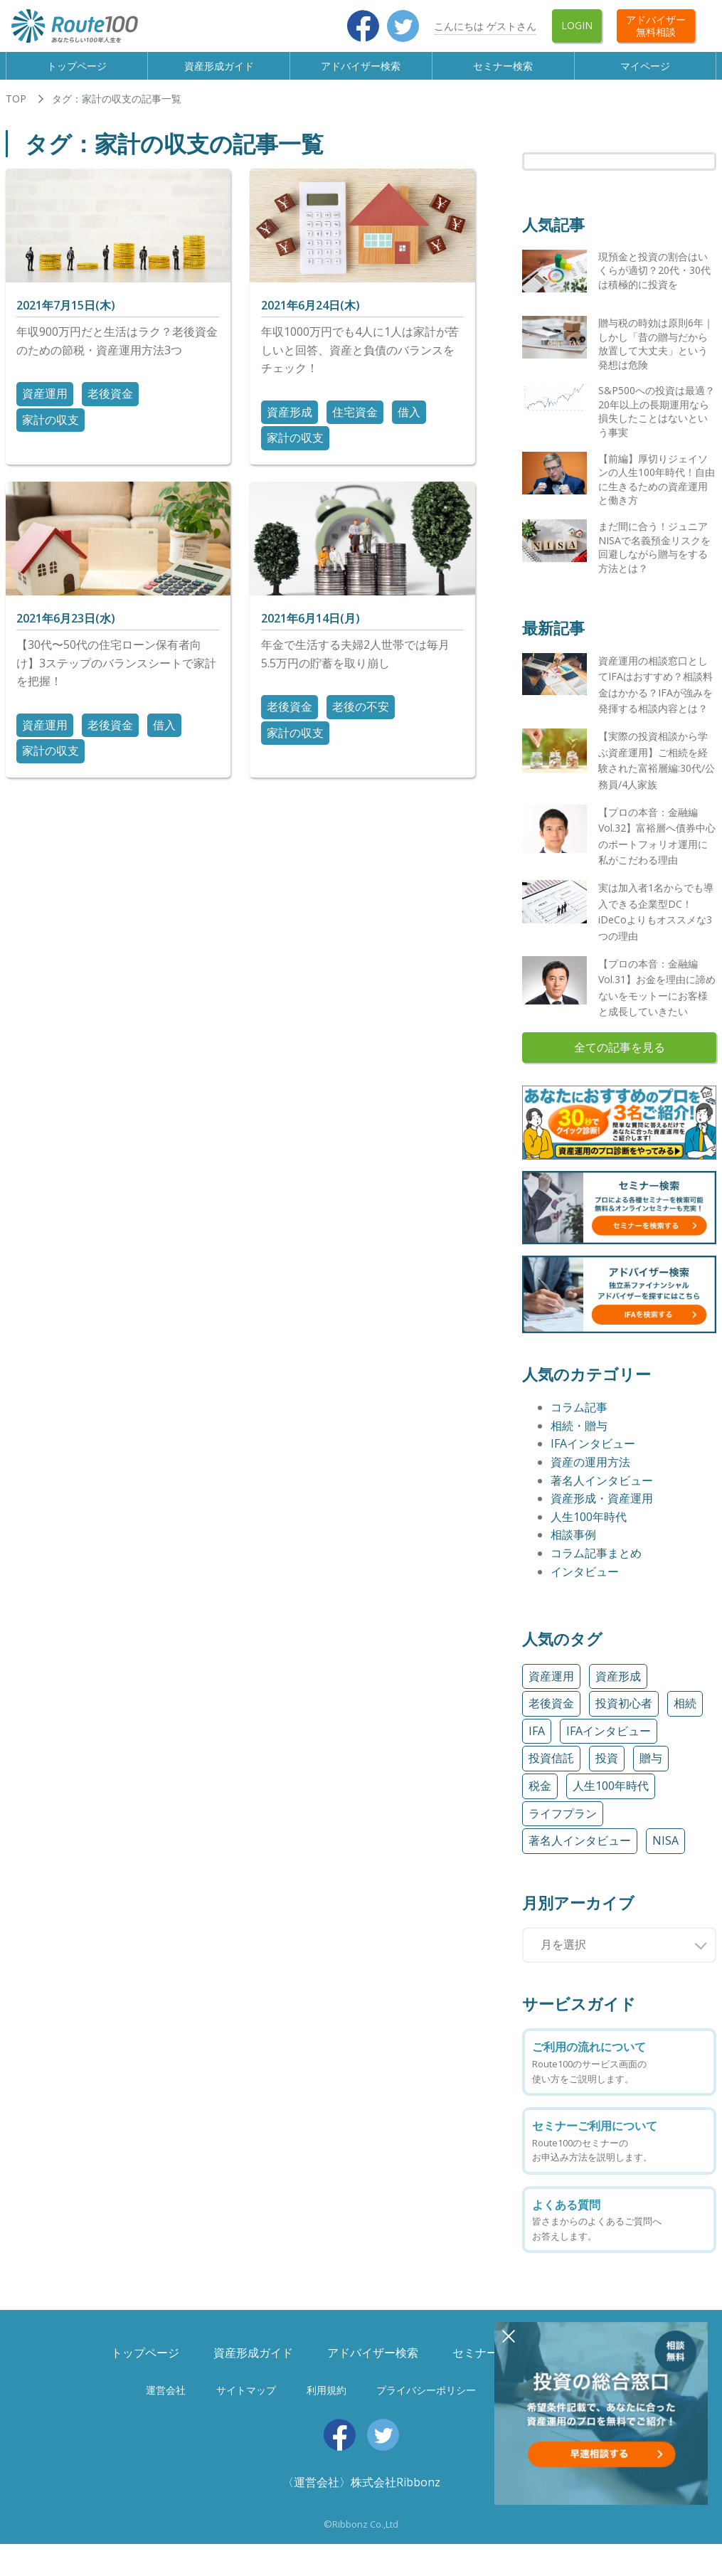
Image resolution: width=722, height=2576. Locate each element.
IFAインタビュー (593, 1457)
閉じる (508, 2336)
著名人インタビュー (602, 1493)
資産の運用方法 (590, 1475)
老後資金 (110, 407)
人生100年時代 (589, 1529)
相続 (685, 1716)
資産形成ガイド (219, 72)
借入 (409, 425)
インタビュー (585, 1584)
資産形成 (289, 425)
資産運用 (45, 407)
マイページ (645, 72)
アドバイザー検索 (361, 72)
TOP (16, 112)
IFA (537, 1743)
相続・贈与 (579, 1438)
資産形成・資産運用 (602, 1512)
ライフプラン (563, 1826)
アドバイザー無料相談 (656, 25)
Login (577, 25)
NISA (665, 1854)
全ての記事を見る (619, 1060)
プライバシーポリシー (426, 2403)
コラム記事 (579, 1421)
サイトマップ (246, 2403)
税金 (540, 1798)
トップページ (77, 72)
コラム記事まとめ (596, 1566)
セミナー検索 (503, 72)
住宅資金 (355, 425)
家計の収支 (50, 432)
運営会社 (166, 2403)
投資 (606, 1771)
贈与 (650, 1771)
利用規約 (326, 2403)
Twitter (403, 26)
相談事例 (573, 1548)
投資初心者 (623, 1716)
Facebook (363, 26)
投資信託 (551, 1771)
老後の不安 (360, 720)
